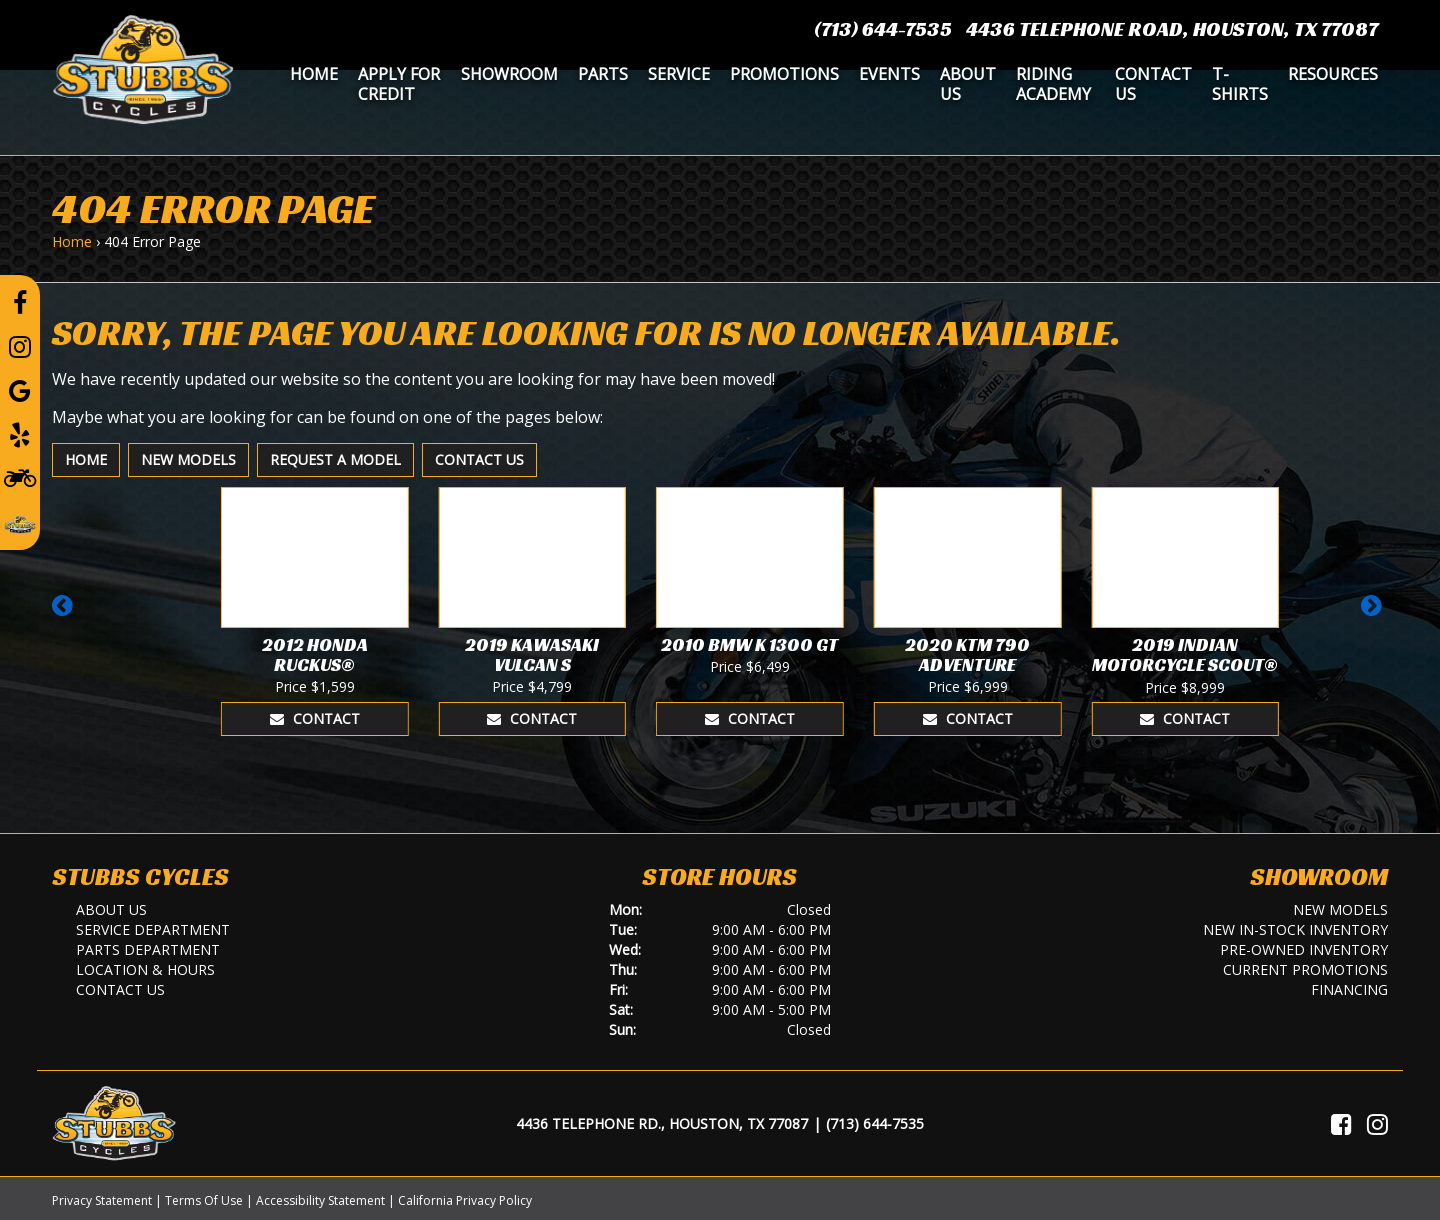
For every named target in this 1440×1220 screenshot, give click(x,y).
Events (889, 74)
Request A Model (335, 459)
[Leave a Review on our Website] (20, 521)
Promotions (784, 74)
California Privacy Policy (465, 1200)
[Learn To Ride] (20, 477)
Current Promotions (1305, 969)
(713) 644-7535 (883, 29)
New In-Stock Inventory (1295, 929)
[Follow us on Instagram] (20, 346)
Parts (603, 74)
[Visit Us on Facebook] (1341, 1124)
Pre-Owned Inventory (1304, 949)
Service (679, 74)
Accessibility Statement (320, 1200)
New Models (188, 459)
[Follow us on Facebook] (20, 302)
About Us (968, 84)
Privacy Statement (102, 1200)
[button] (65, 615)
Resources (1333, 74)
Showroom (509, 74)
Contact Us (1153, 84)
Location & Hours (145, 969)
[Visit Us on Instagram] (1377, 1124)
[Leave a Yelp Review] (20, 434)
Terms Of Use (204, 1200)
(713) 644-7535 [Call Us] (875, 1123)
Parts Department (148, 949)
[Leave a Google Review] (20, 390)
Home (314, 74)
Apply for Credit (399, 84)
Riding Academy (1053, 84)
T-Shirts (1240, 84)
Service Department (153, 929)
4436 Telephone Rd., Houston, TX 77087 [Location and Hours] (662, 1123)
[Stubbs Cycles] (143, 68)
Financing (1349, 989)
